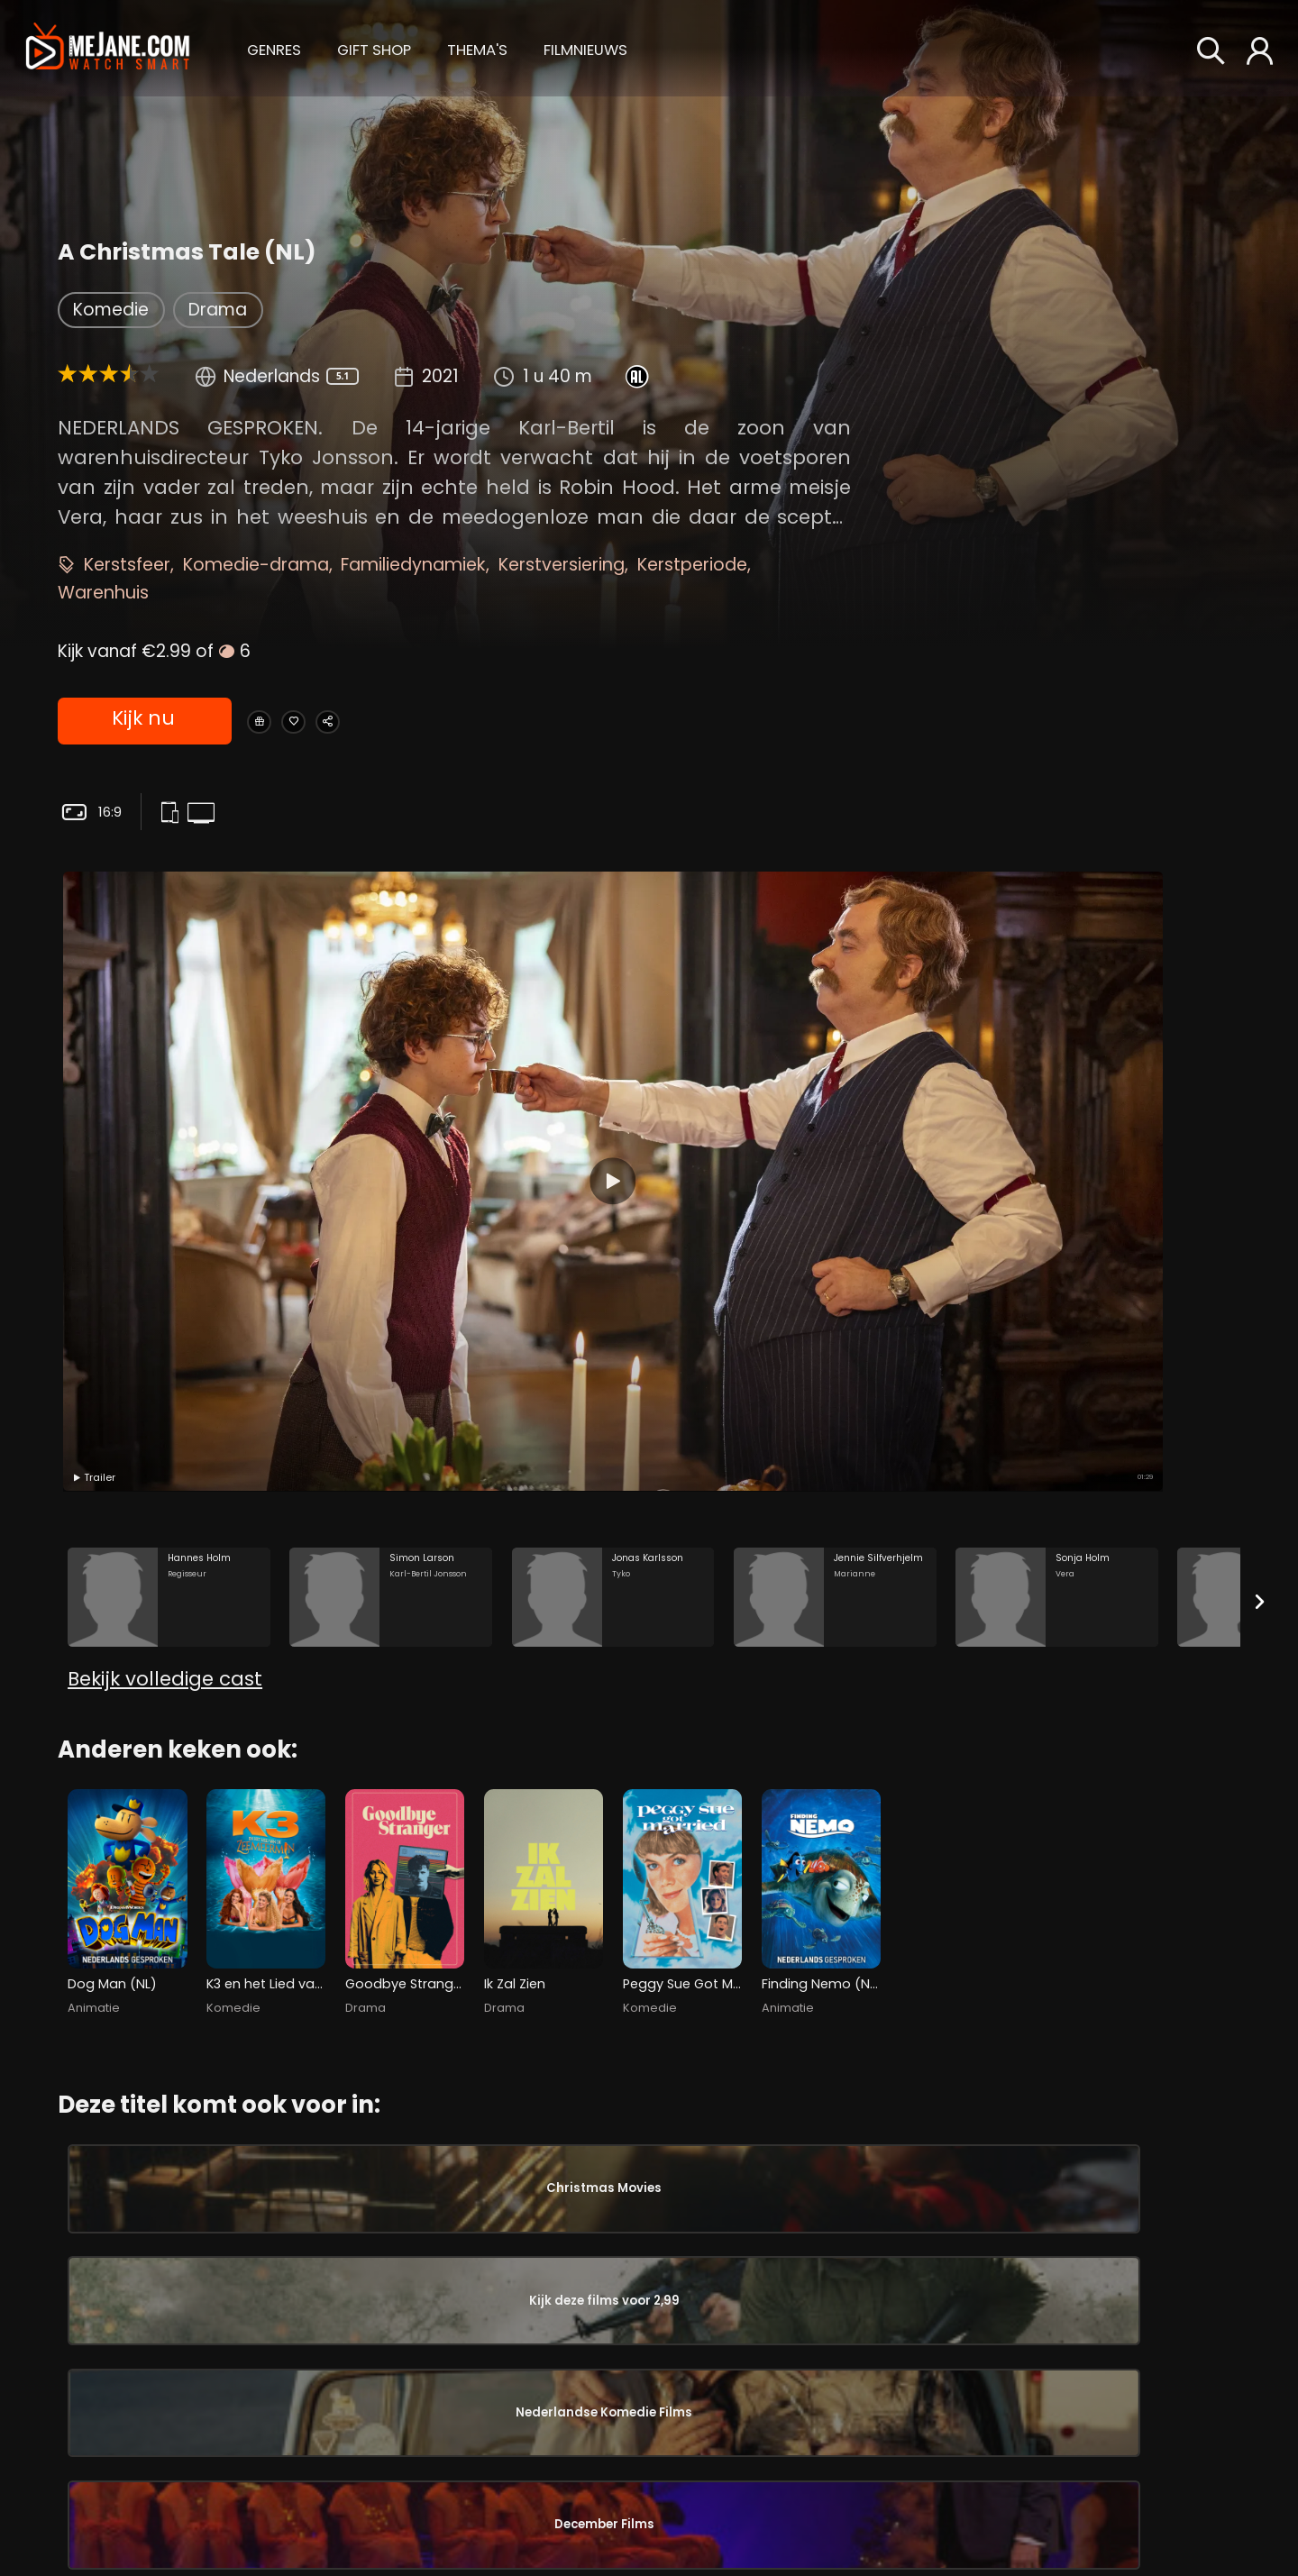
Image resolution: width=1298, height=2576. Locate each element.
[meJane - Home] (108, 48)
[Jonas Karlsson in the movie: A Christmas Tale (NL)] (613, 1237)
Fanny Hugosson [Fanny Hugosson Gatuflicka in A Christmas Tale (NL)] (657, 2433)
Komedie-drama (256, 565)
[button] (274, 47)
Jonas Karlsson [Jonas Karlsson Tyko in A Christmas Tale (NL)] (174, 2304)
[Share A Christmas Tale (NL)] (398, 722)
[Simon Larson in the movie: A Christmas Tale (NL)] (390, 1237)
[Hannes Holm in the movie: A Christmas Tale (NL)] (169, 1237)
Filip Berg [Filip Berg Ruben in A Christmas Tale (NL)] (414, 2189)
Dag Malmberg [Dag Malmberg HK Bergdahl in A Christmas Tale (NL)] (414, 2250)
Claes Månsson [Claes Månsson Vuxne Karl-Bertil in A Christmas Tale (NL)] (174, 2425)
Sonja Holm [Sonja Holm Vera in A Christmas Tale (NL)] (174, 2487)
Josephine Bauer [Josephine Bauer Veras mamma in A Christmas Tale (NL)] (174, 2547)
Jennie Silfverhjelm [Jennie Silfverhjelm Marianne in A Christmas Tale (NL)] (174, 2364)
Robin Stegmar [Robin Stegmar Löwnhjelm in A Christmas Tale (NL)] (414, 2494)
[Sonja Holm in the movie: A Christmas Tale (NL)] (1056, 1237)
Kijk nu (142, 722)
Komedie (111, 309)
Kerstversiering (561, 565)
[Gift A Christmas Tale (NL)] (271, 722)
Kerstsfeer (127, 565)
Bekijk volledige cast (165, 1366)
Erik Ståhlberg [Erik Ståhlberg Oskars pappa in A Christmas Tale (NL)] (657, 2311)
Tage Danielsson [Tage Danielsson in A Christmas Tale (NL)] (1108, 2329)
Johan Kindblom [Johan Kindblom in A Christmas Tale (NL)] (1108, 2358)
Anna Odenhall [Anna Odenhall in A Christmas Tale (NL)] (1102, 2453)
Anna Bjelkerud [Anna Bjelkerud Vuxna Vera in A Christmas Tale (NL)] (901, 2512)
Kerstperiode (692, 565)
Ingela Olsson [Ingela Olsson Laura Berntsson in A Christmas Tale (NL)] (414, 2433)
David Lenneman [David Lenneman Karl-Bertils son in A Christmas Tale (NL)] (657, 2372)
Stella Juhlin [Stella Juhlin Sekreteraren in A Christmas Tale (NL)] (657, 2250)
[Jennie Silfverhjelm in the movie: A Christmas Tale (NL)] (835, 1237)
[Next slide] (1260, 1240)
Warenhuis (103, 592)
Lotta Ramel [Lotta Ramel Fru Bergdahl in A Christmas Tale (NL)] (414, 2311)
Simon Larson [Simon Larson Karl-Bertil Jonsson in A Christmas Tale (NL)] (174, 2242)
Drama (217, 309)
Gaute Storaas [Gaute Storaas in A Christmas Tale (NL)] (1098, 2234)
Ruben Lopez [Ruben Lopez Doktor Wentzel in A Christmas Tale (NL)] (414, 2372)
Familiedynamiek (413, 565)
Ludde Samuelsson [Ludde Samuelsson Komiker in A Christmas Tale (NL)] (657, 2189)
